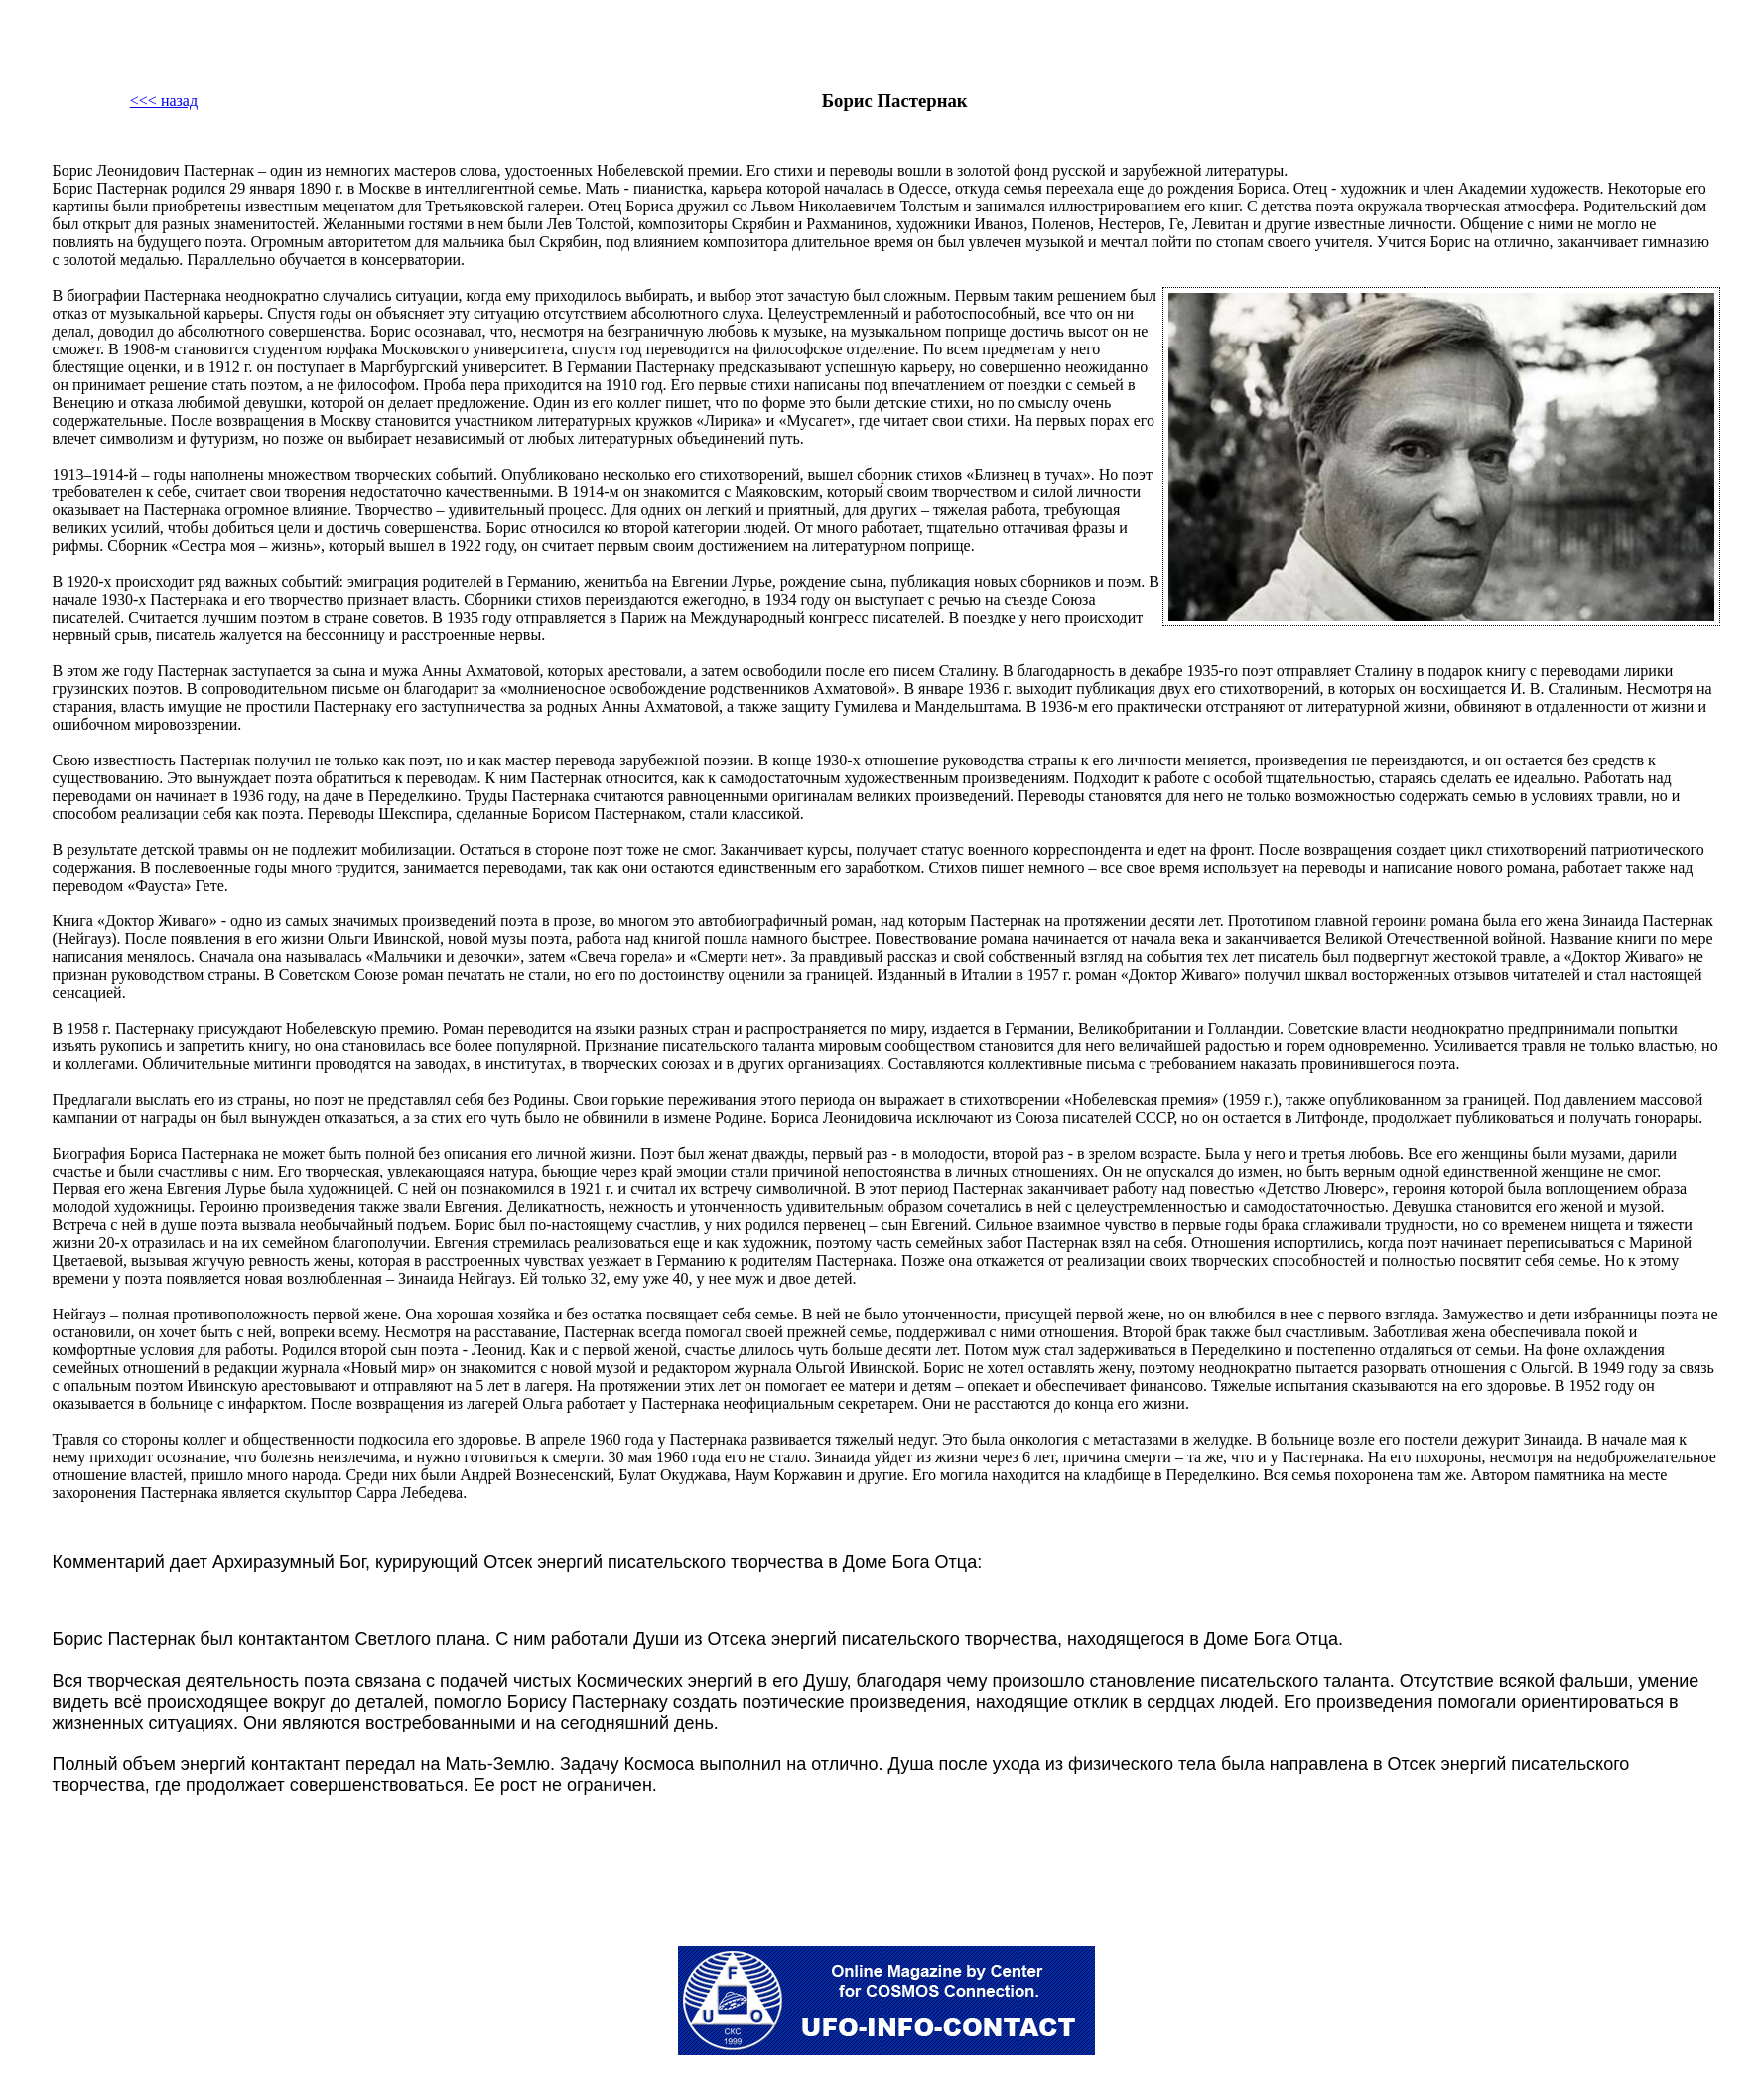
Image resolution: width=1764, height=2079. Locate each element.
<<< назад (164, 100)
